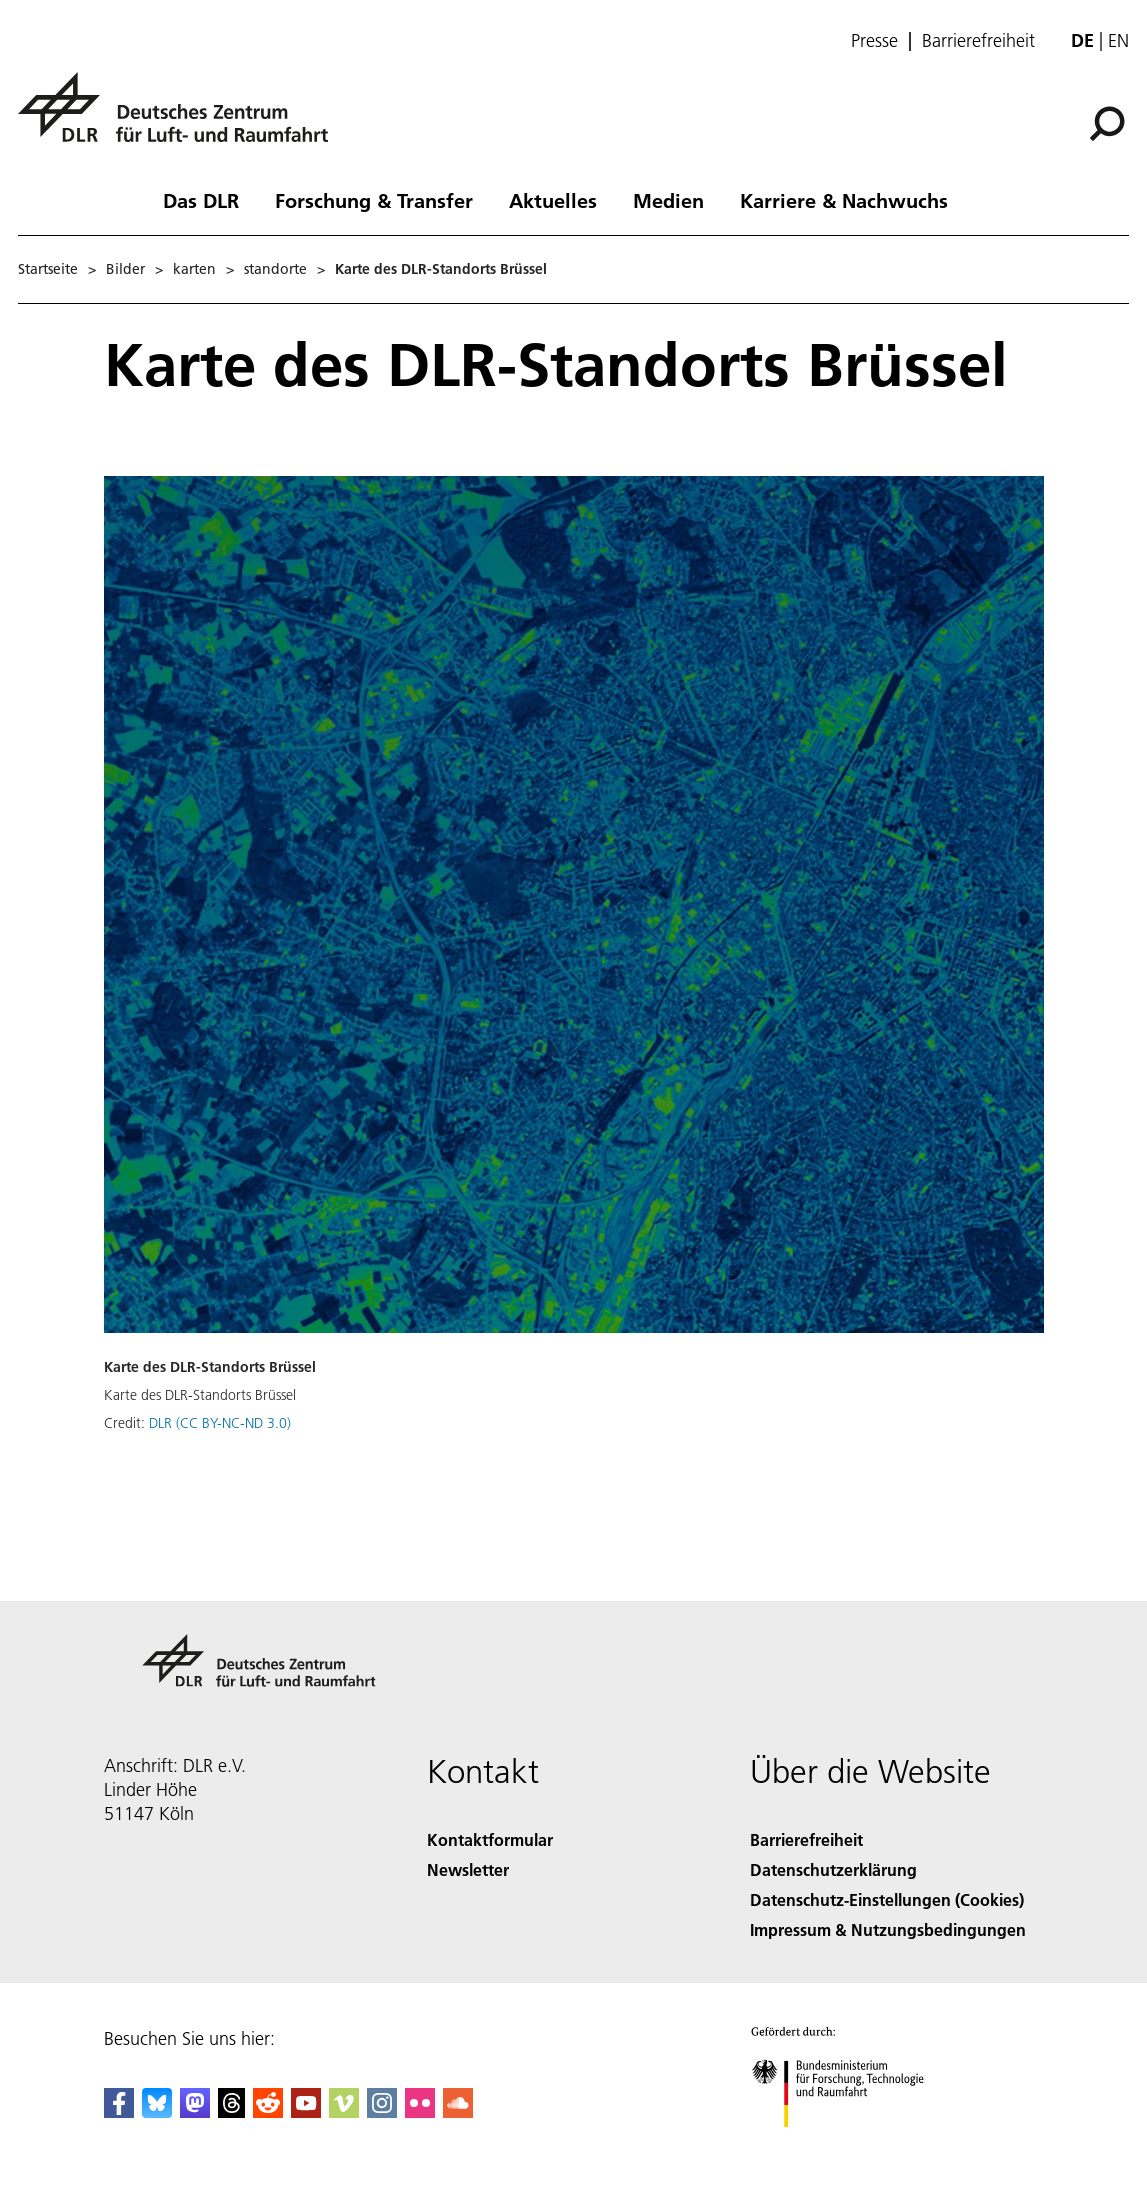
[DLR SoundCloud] (458, 2111)
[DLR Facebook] (119, 2111)
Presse (874, 41)
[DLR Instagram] (382, 2111)
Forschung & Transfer (374, 200)
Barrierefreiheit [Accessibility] (806, 1839)
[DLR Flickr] (420, 2111)
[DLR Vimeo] (344, 2111)
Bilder (125, 269)
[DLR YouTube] (306, 2111)
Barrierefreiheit (978, 41)
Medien (668, 200)
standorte (275, 269)
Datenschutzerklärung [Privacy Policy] (833, 1869)
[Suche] (1107, 124)
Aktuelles (553, 200)
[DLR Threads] (232, 2111)
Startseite (48, 269)
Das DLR (201, 200)
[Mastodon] (195, 2111)
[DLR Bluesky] (157, 2111)
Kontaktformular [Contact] (490, 1839)
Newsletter (468, 1869)
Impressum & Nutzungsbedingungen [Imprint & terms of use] (888, 1929)
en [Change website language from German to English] (1118, 40)
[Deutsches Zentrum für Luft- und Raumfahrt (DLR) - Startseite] (181, 118)
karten (194, 269)
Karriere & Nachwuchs (844, 200)
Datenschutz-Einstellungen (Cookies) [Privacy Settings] (887, 1899)
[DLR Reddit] (268, 2111)
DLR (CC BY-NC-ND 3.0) (220, 1423)
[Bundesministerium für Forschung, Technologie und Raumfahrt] (848, 2144)
